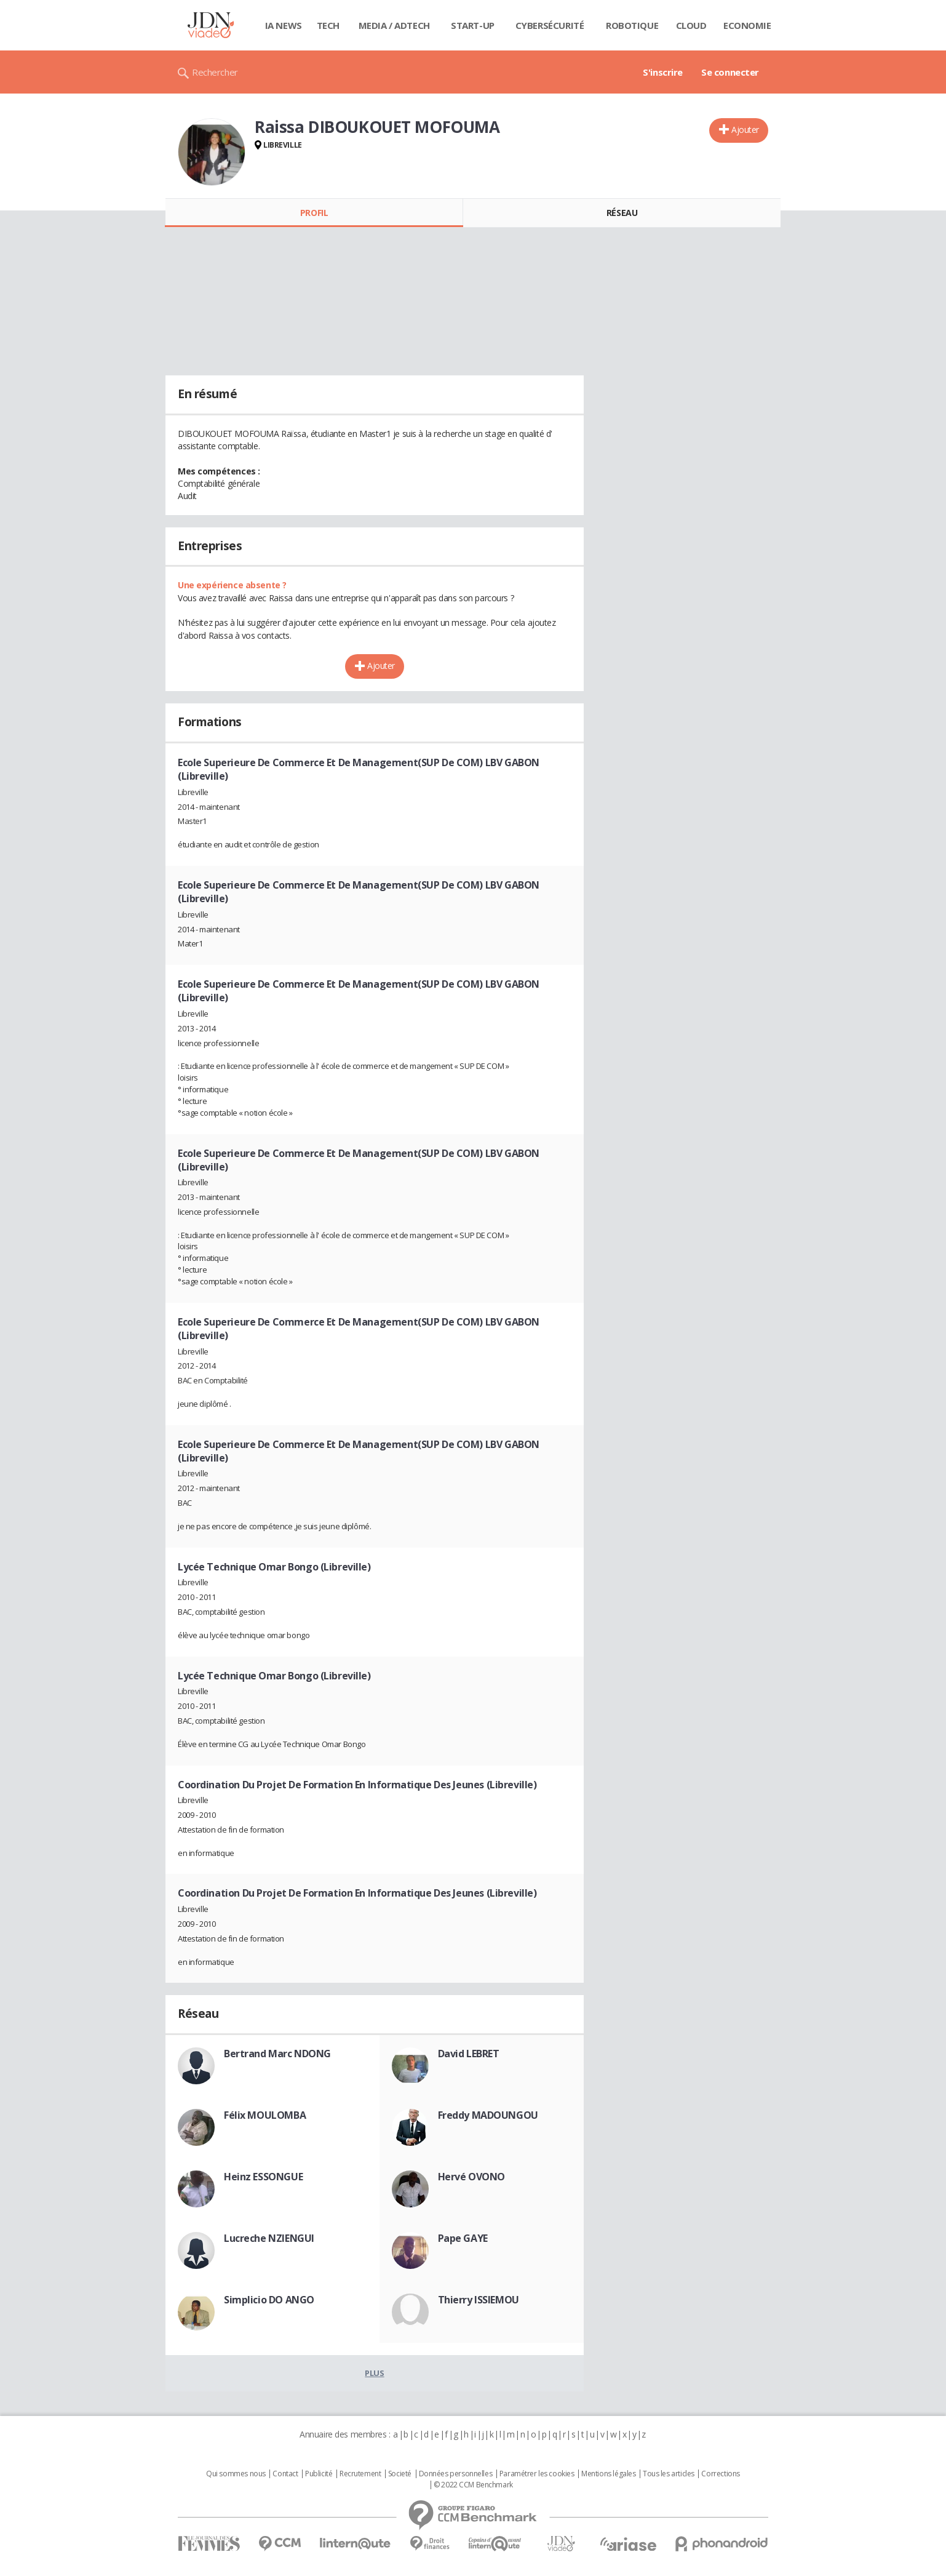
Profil (314, 212)
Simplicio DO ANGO (269, 2299)
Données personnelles (456, 2474)
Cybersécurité (549, 25)
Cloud (691, 25)
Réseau (621, 212)
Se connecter (730, 72)
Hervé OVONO (471, 2176)
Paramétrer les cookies (536, 2474)
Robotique (632, 25)
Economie (747, 25)
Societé (399, 2474)
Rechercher (215, 72)
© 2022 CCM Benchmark (473, 2485)
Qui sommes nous (236, 2474)
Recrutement (360, 2474)
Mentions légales (608, 2474)
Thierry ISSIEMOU (478, 2299)
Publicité (318, 2474)
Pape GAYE (463, 2238)
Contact (285, 2474)
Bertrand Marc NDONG (277, 2053)
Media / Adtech (394, 25)
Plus (374, 2372)
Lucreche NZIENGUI (269, 2238)
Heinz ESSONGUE (263, 2176)
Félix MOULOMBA (265, 2115)
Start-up (473, 25)
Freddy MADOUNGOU (488, 2115)
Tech (328, 25)
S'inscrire (663, 72)
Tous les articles (668, 2474)
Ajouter (745, 129)
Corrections (720, 2474)
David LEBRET (468, 2053)
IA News (283, 25)
